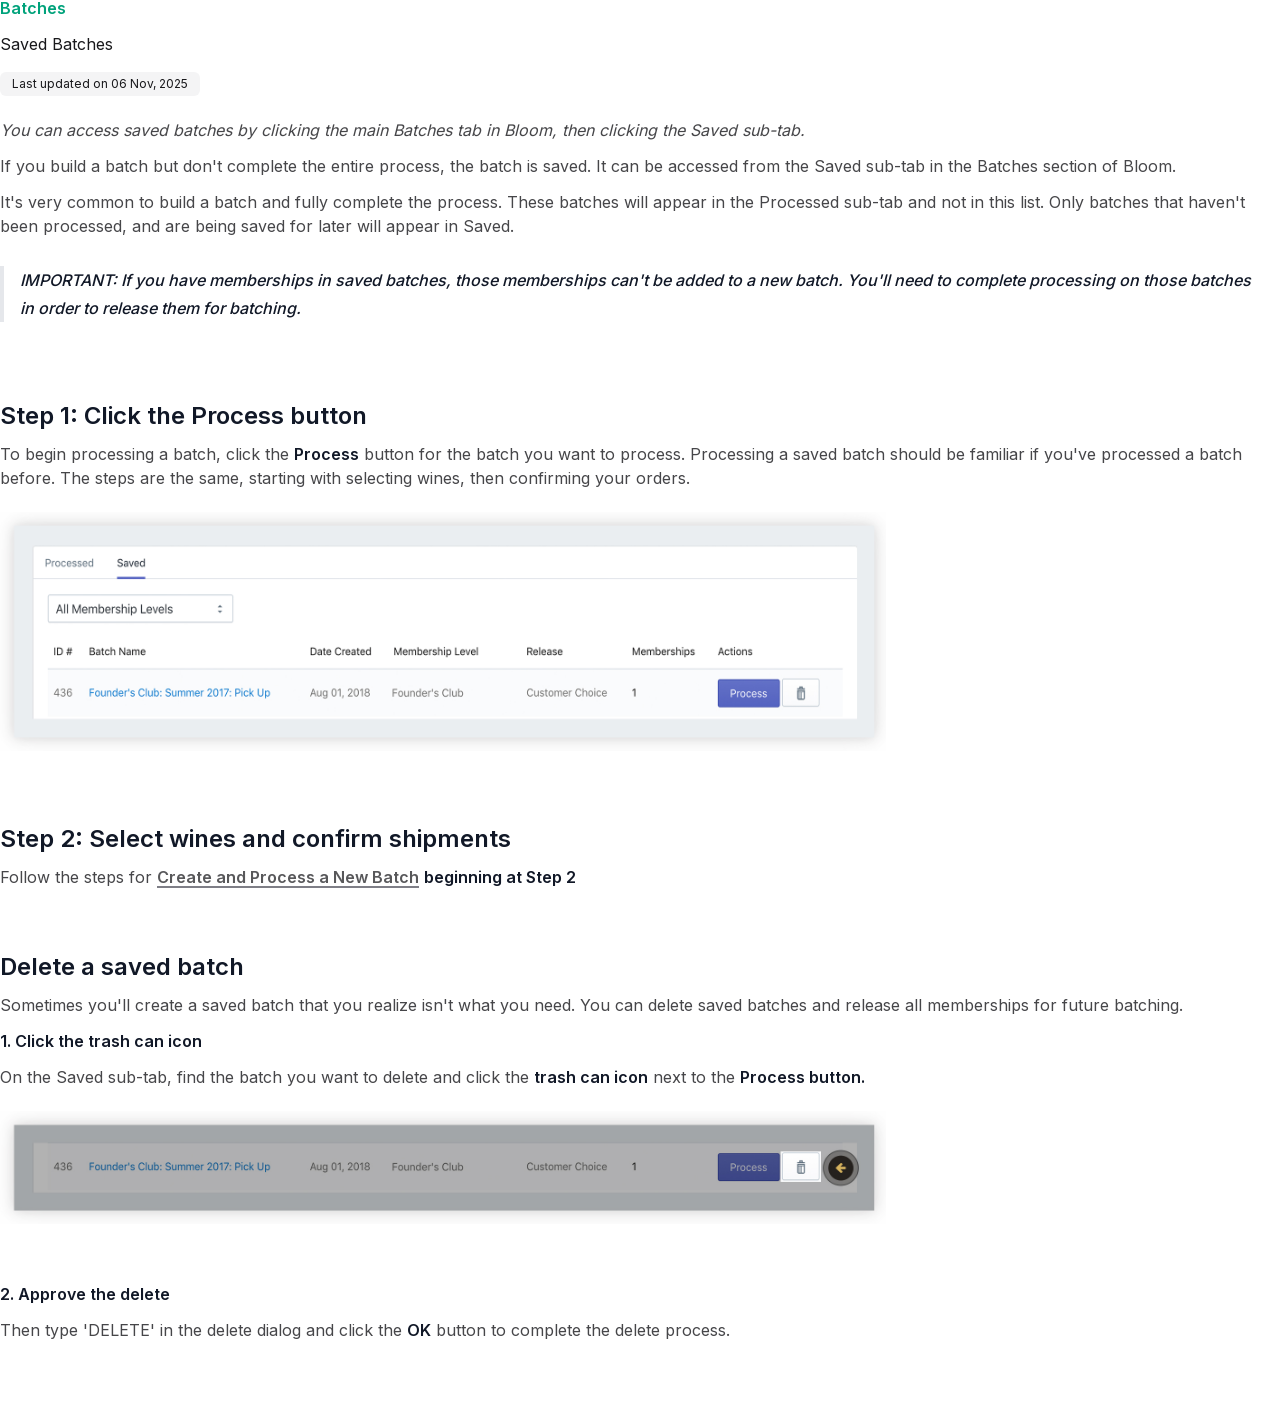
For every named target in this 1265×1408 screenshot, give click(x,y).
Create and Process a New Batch (288, 877)
